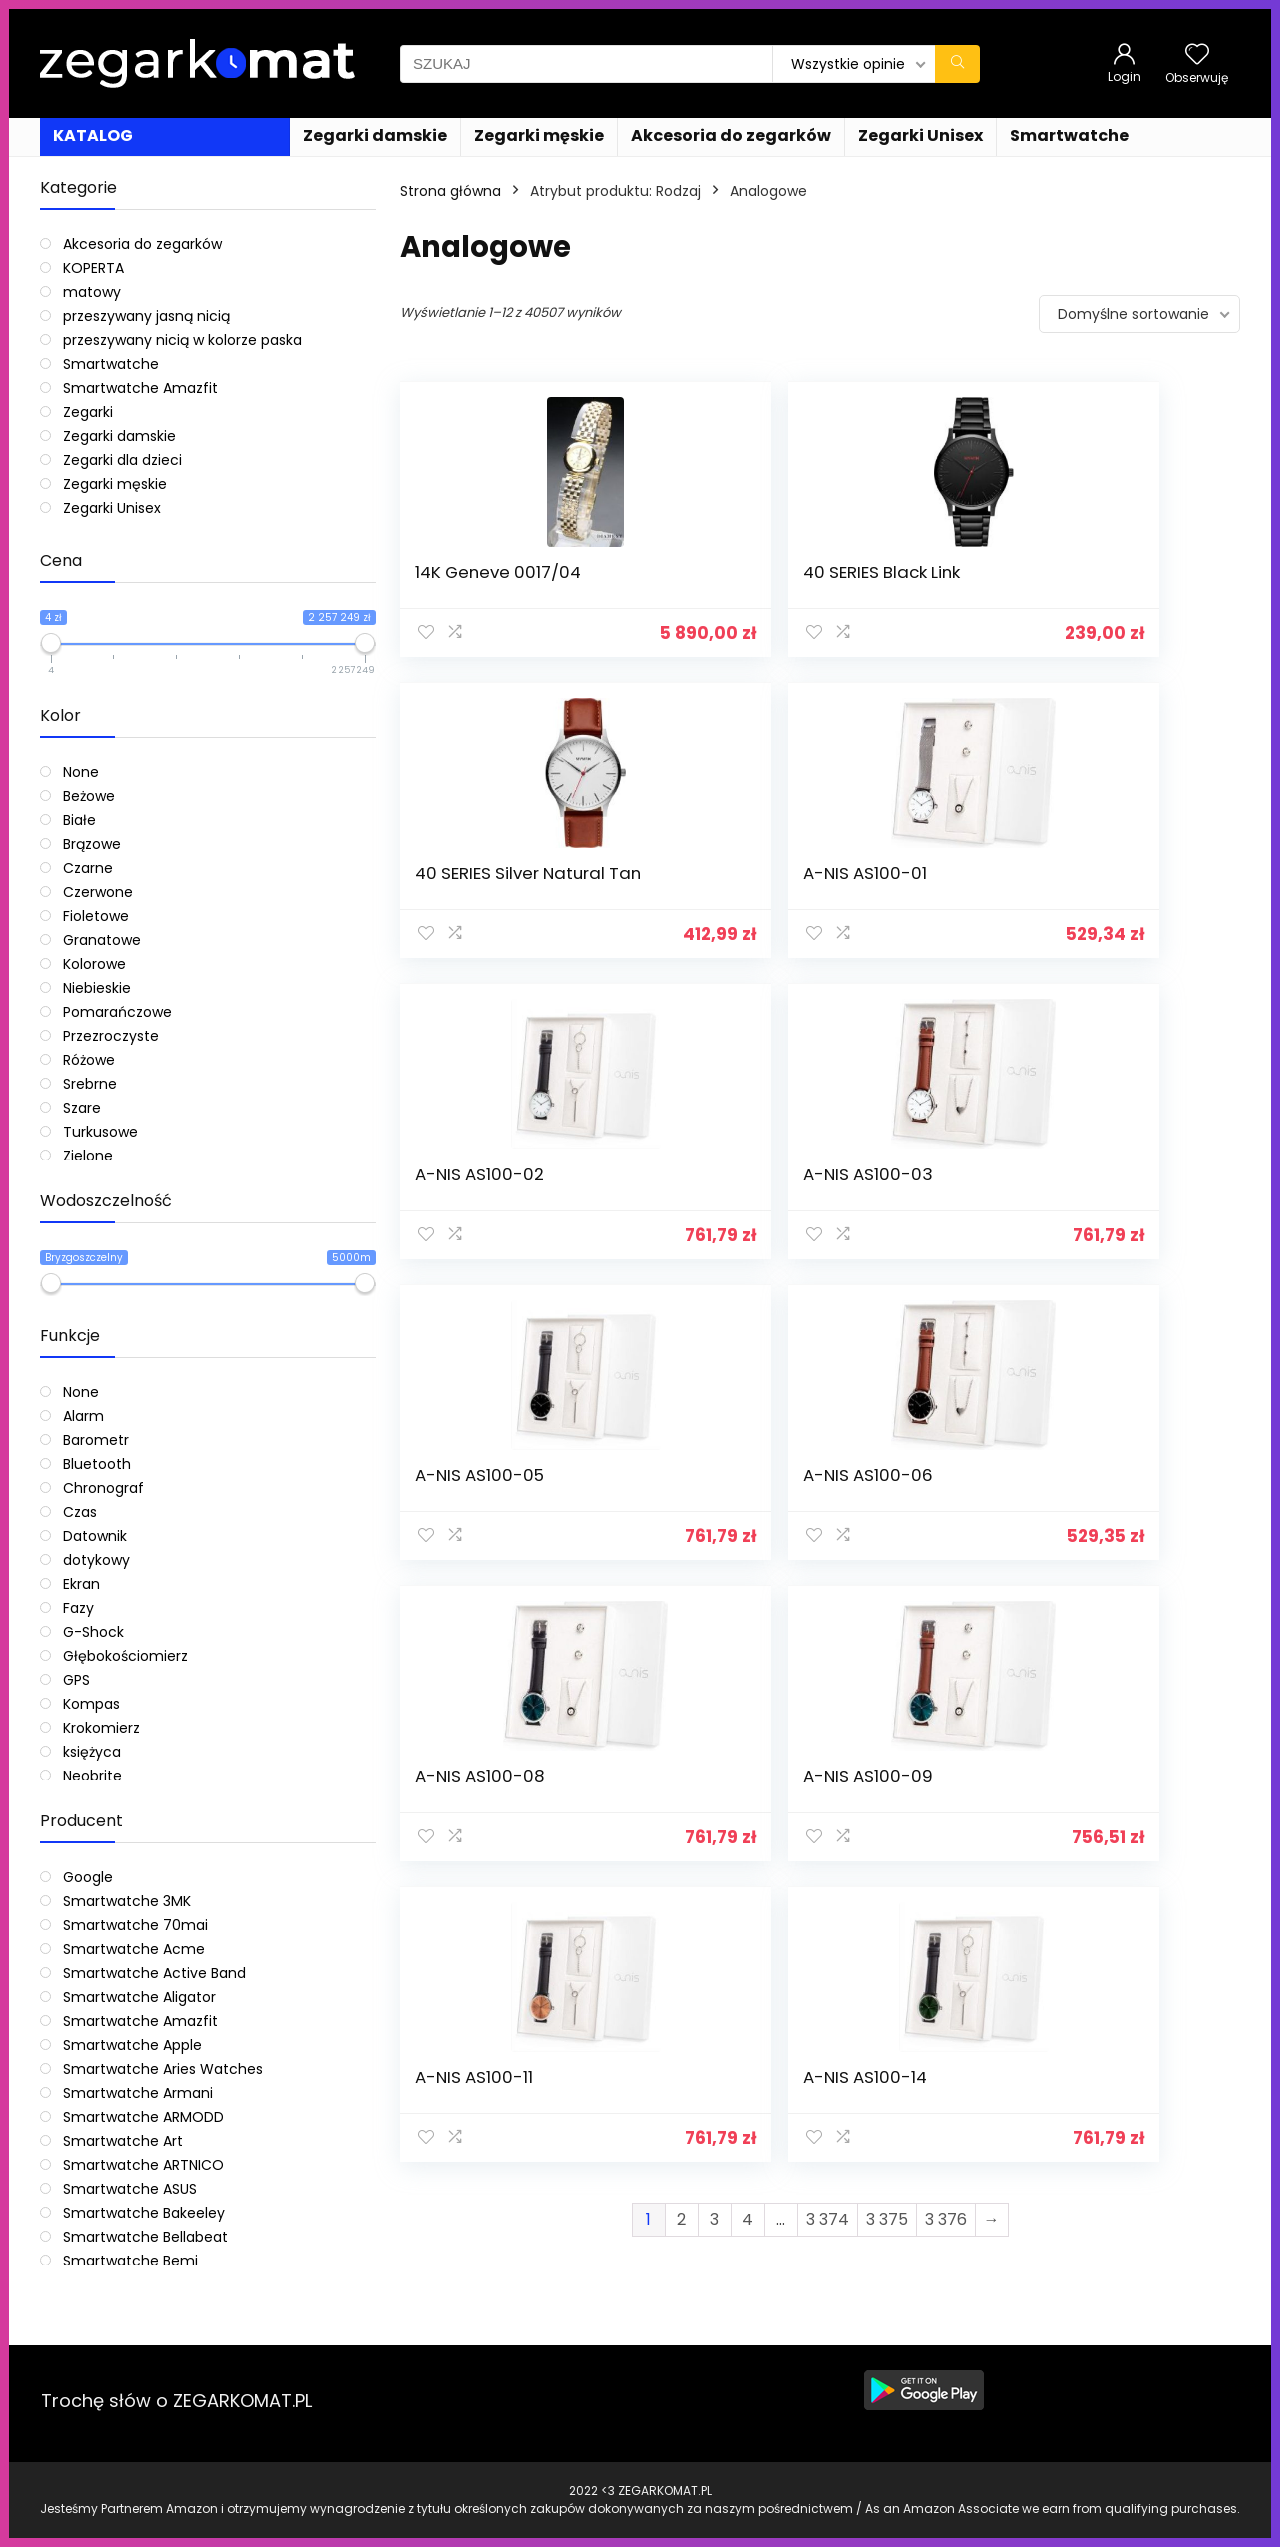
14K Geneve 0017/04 (462, 582)
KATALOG (93, 135)
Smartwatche (1069, 135)
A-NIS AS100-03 (694, 893)
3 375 (887, 1336)
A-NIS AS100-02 (479, 893)
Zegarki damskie (375, 135)
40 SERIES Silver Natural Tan (906, 582)
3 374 (827, 1336)
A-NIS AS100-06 (1123, 893)
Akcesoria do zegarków (731, 135)
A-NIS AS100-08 (480, 1194)
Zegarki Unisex (920, 135)
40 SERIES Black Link (691, 582)
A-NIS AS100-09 (694, 1194)
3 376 (946, 1336)
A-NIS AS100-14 (1120, 1194)
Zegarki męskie (539, 135)
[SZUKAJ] (957, 64)
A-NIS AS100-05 (908, 893)
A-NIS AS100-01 (1120, 572)
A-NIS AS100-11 (903, 1194)
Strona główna (450, 191)
